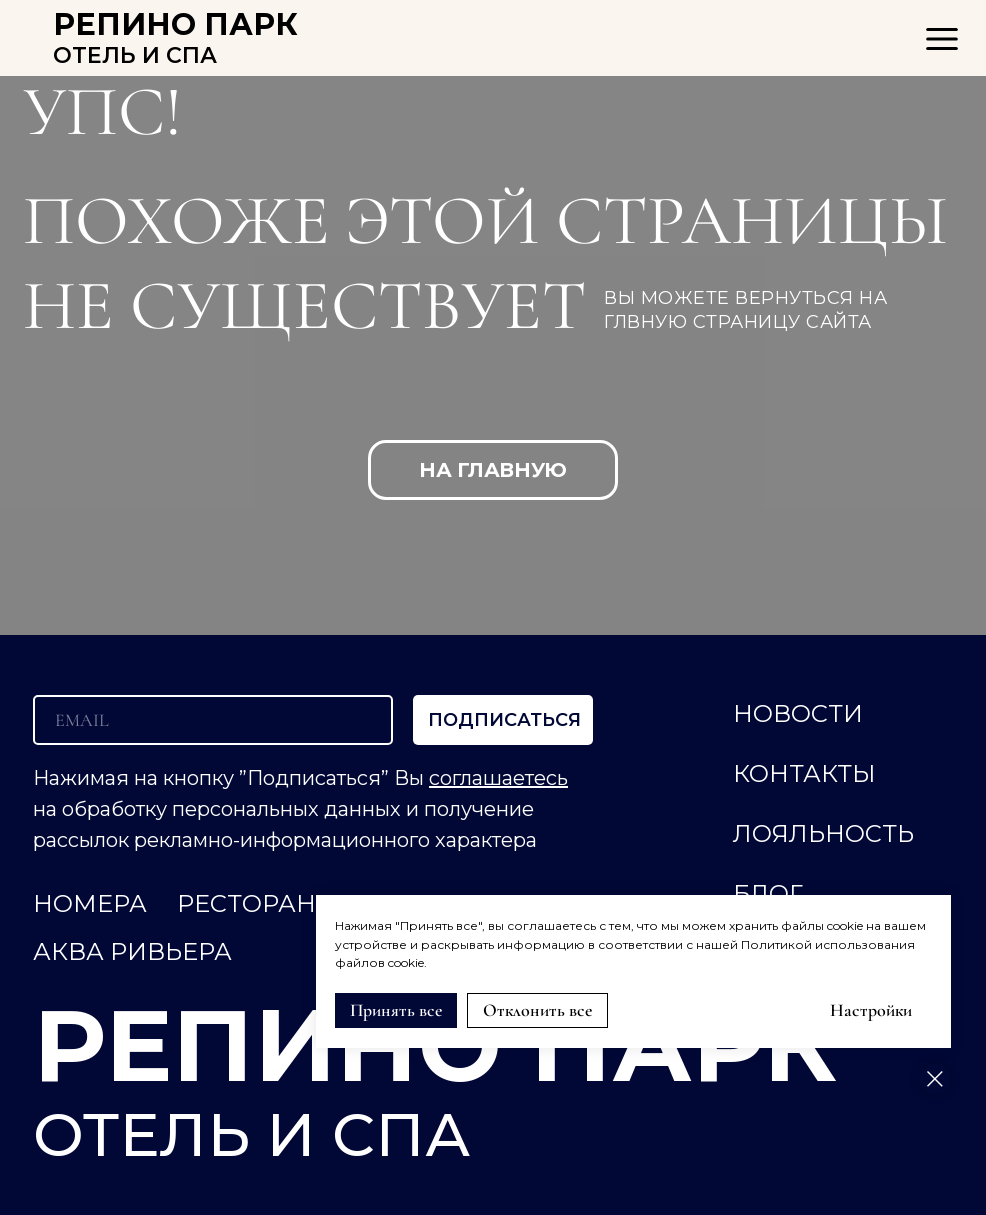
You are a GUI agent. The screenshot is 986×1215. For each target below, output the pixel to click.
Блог (768, 893)
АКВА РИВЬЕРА (132, 951)
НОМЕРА (90, 903)
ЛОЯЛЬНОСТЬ (823, 833)
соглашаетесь (498, 778)
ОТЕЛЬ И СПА (135, 55)
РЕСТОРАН (246, 903)
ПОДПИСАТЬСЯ (504, 720)
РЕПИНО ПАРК (175, 24)
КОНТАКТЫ (804, 773)
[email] (213, 720)
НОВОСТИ (798, 713)
